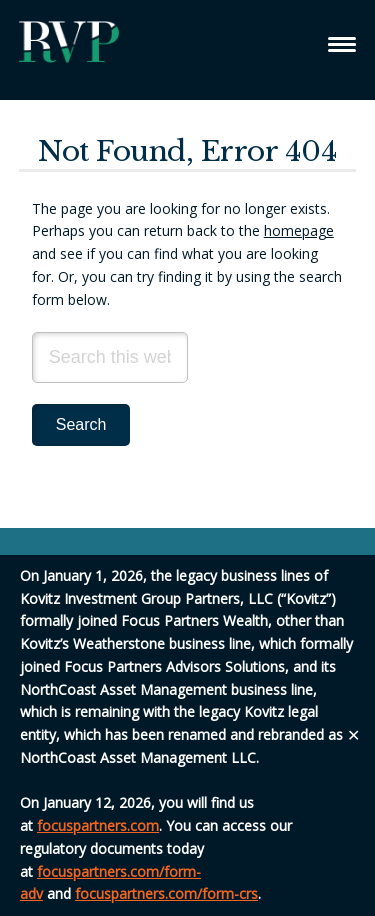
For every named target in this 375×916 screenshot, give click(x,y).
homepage (299, 230)
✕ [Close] (353, 735)
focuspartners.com (98, 825)
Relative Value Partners (69, 50)
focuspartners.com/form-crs (166, 893)
